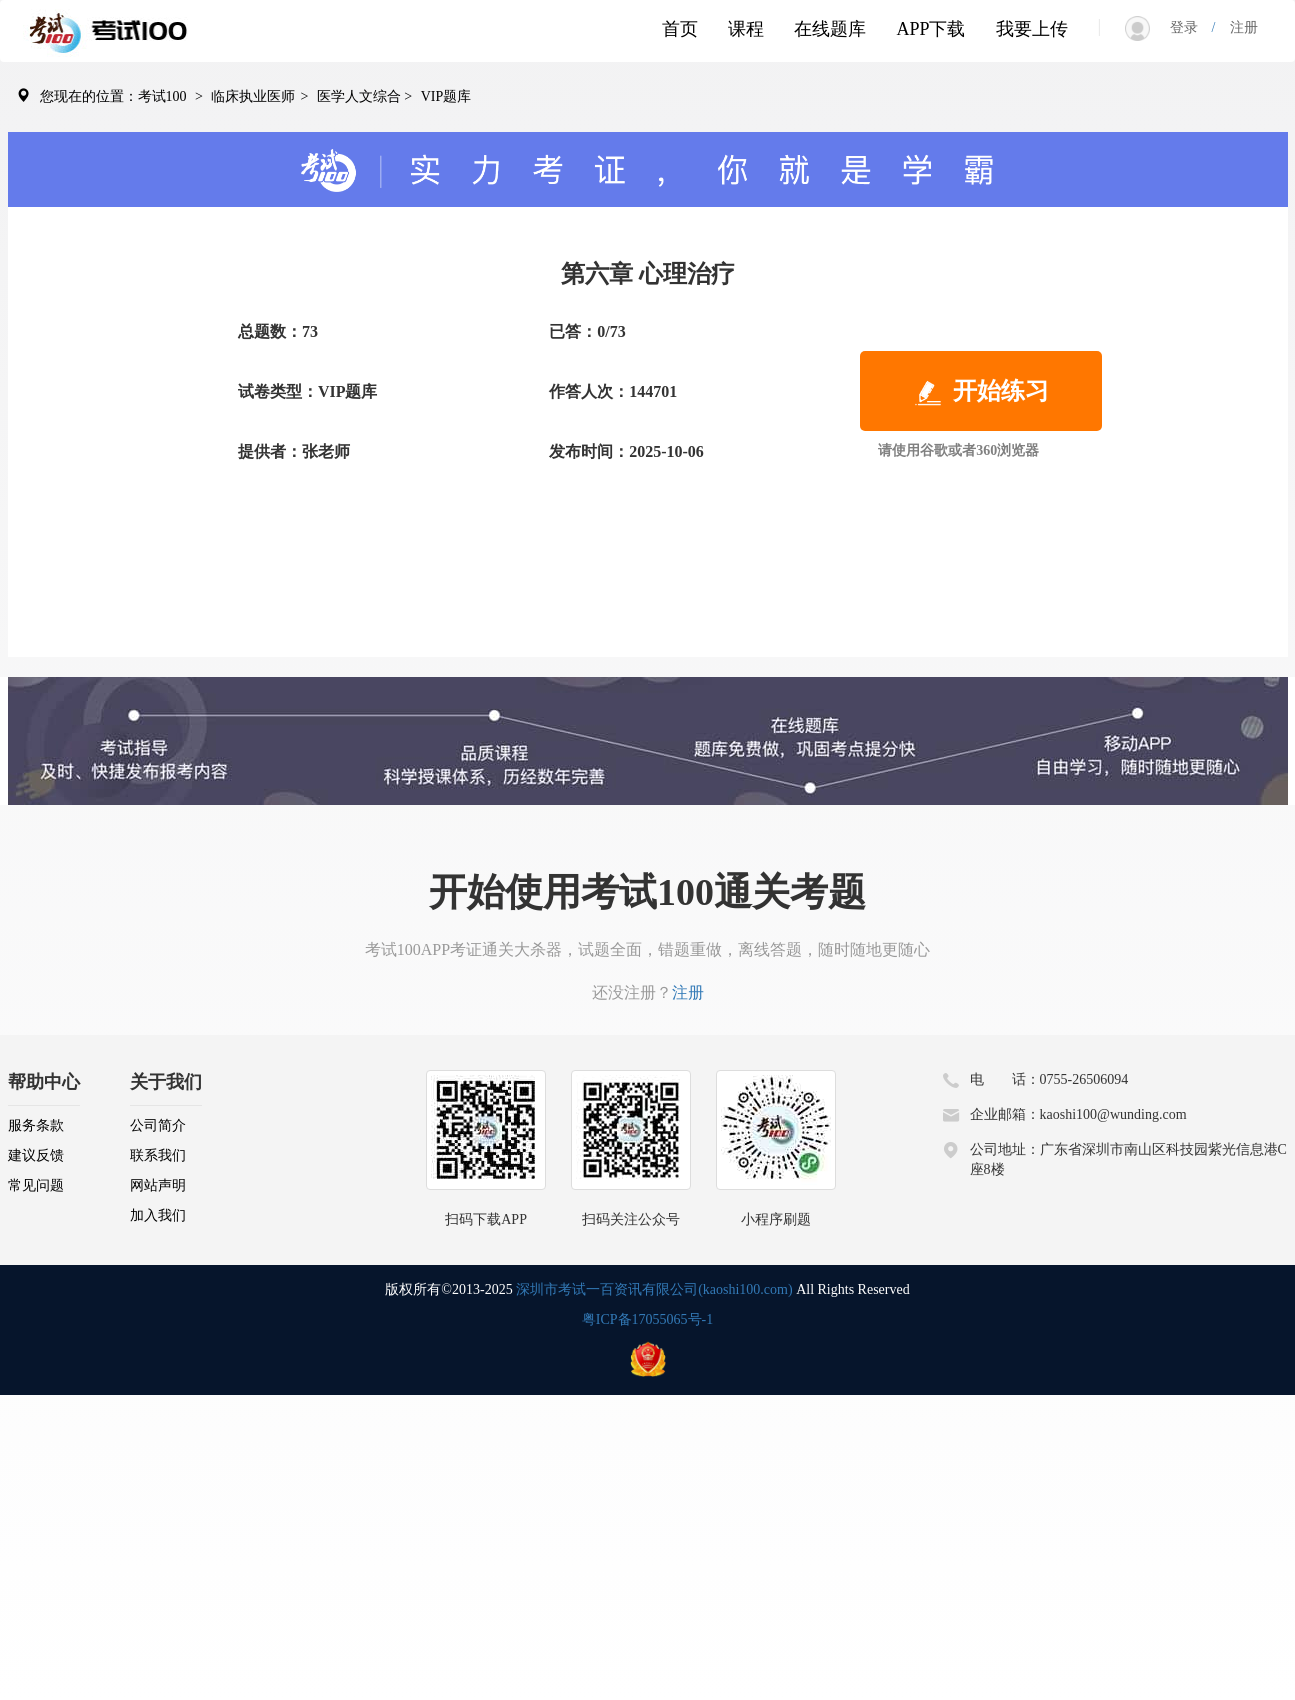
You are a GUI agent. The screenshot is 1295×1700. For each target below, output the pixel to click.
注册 (1237, 27)
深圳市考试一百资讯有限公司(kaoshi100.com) (654, 1289)
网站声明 (158, 1185)
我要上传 (1032, 29)
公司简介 (158, 1125)
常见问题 (36, 1185)
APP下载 (930, 29)
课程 (746, 29)
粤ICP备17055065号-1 (647, 1319)
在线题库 (830, 29)
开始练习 (981, 393)
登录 (1191, 27)
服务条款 (36, 1125)
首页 (680, 29)
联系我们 (158, 1155)
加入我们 (158, 1215)
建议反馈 (36, 1155)
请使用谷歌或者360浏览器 (958, 450)
